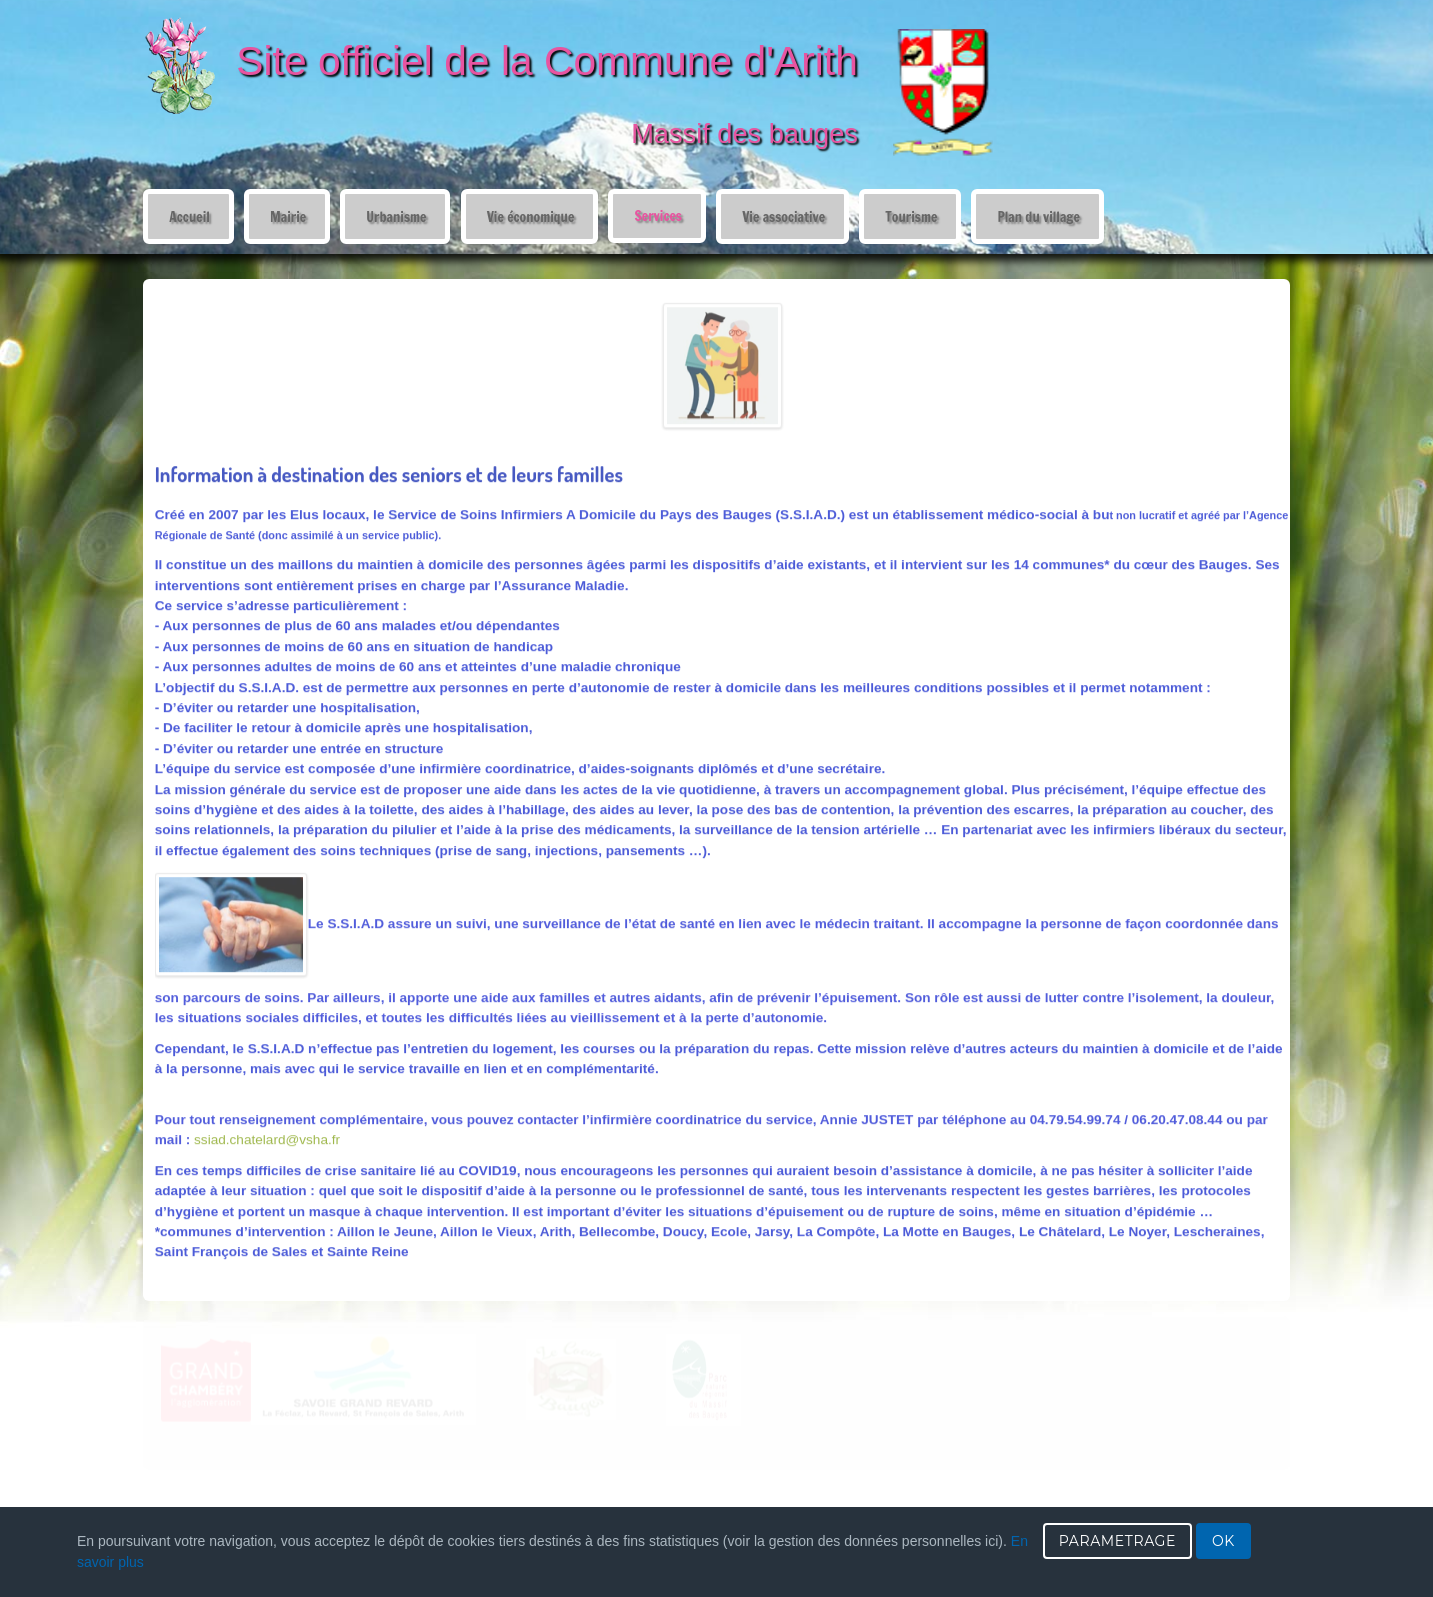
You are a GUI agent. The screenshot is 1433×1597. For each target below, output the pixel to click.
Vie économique (531, 216)
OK (1223, 1541)
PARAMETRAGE (1117, 1541)
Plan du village (1038, 216)
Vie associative (783, 216)
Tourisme (911, 216)
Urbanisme (396, 216)
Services (657, 215)
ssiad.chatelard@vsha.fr (267, 1138)
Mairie (288, 216)
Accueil (189, 216)
